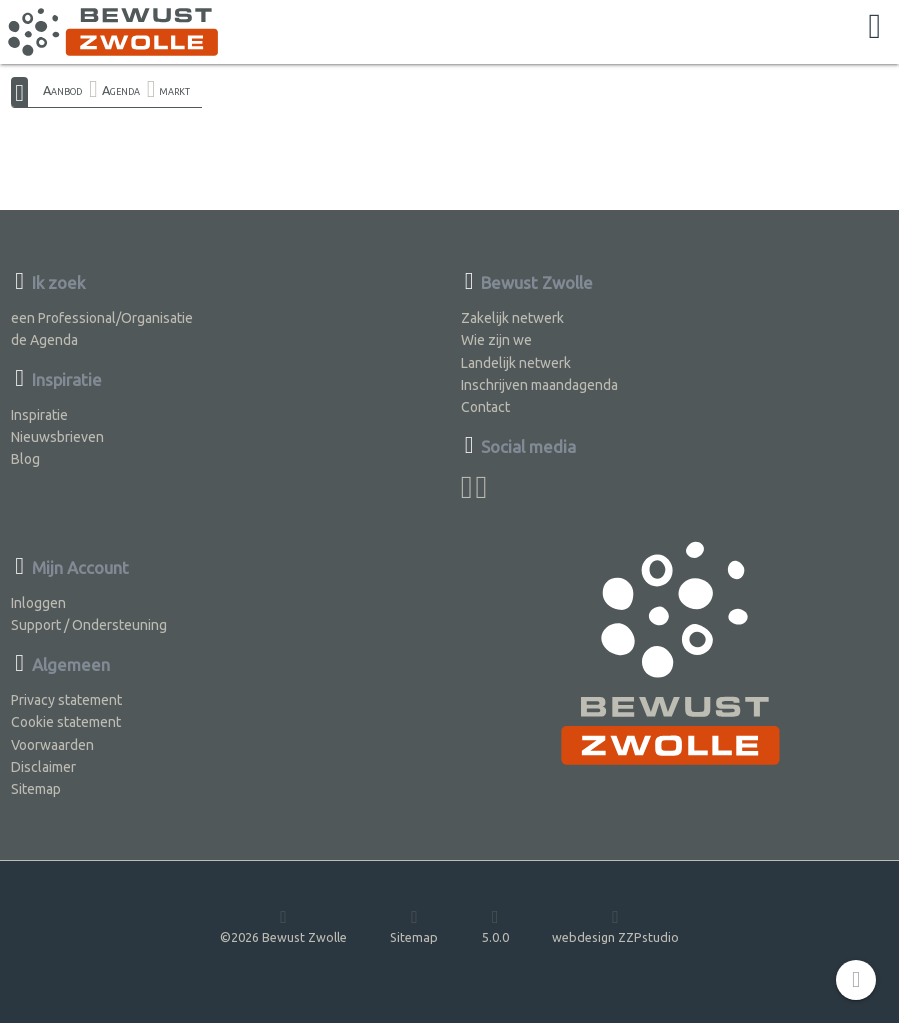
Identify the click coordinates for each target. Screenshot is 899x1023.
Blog (25, 459)
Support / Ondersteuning (89, 625)
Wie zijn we (496, 340)
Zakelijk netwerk (512, 318)
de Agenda (44, 340)
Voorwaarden (52, 745)
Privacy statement (66, 700)
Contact (485, 407)
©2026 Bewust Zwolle (283, 925)
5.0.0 (495, 925)
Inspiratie (39, 415)
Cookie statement (66, 722)
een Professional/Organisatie (102, 318)
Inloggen (38, 603)
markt (174, 90)
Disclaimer (43, 767)
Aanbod (62, 90)
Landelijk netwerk (516, 363)
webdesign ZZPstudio (615, 925)
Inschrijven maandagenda (539, 385)
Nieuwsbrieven (57, 437)
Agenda (121, 90)
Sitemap (36, 789)
